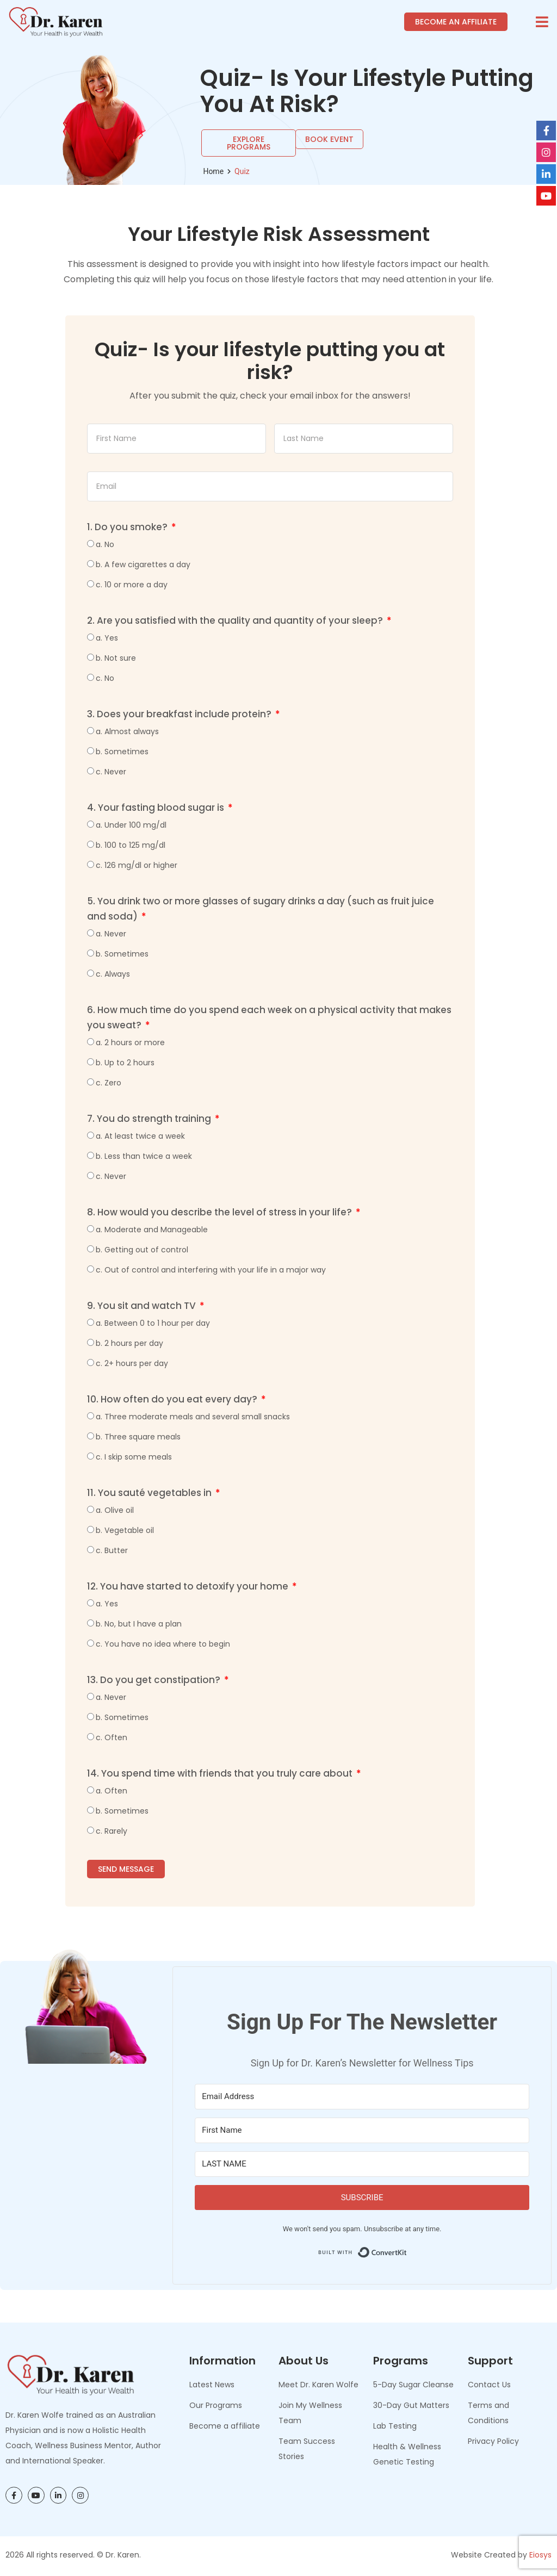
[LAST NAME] (362, 2164)
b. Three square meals (138, 1436)
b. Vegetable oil (125, 1530)
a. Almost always (127, 731)
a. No (105, 544)
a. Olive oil (115, 1510)
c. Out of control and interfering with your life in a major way (211, 1269)
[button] (542, 22)
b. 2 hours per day (129, 1343)
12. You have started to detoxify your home (188, 1586)
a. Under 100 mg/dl (131, 825)
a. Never (111, 933)
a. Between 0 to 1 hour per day (153, 1323)
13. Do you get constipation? (154, 1679)
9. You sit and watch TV (142, 1305)
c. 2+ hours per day (132, 1363)
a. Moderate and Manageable (152, 1229)
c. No (105, 678)
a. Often (111, 1790)
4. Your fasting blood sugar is (156, 807)
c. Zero (108, 1082)
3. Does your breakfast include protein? (180, 714)
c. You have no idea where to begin (163, 1643)
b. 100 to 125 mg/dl (130, 845)
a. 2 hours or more (130, 1042)
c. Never (111, 771)
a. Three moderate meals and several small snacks (193, 1416)
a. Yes (107, 637)
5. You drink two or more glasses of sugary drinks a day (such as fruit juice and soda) (260, 909)
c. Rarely (111, 1831)
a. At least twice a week (140, 1136)
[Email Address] (362, 2096)
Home (213, 171)
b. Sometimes (122, 751)
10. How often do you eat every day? (173, 1399)
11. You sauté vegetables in (150, 1492)
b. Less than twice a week (144, 1156)
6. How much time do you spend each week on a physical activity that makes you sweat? (269, 1017)
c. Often (111, 1737)
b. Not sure (116, 658)
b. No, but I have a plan (139, 1623)
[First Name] (362, 2130)
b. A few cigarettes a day (143, 564)
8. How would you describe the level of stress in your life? (220, 1212)
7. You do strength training (150, 1118)
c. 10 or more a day (132, 584)
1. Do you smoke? (128, 526)
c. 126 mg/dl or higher (136, 865)
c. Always (113, 974)
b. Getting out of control (142, 1249)
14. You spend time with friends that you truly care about (221, 1773)
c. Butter (112, 1550)
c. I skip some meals (134, 1456)
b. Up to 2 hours (125, 1062)
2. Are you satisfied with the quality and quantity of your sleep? (236, 620)
